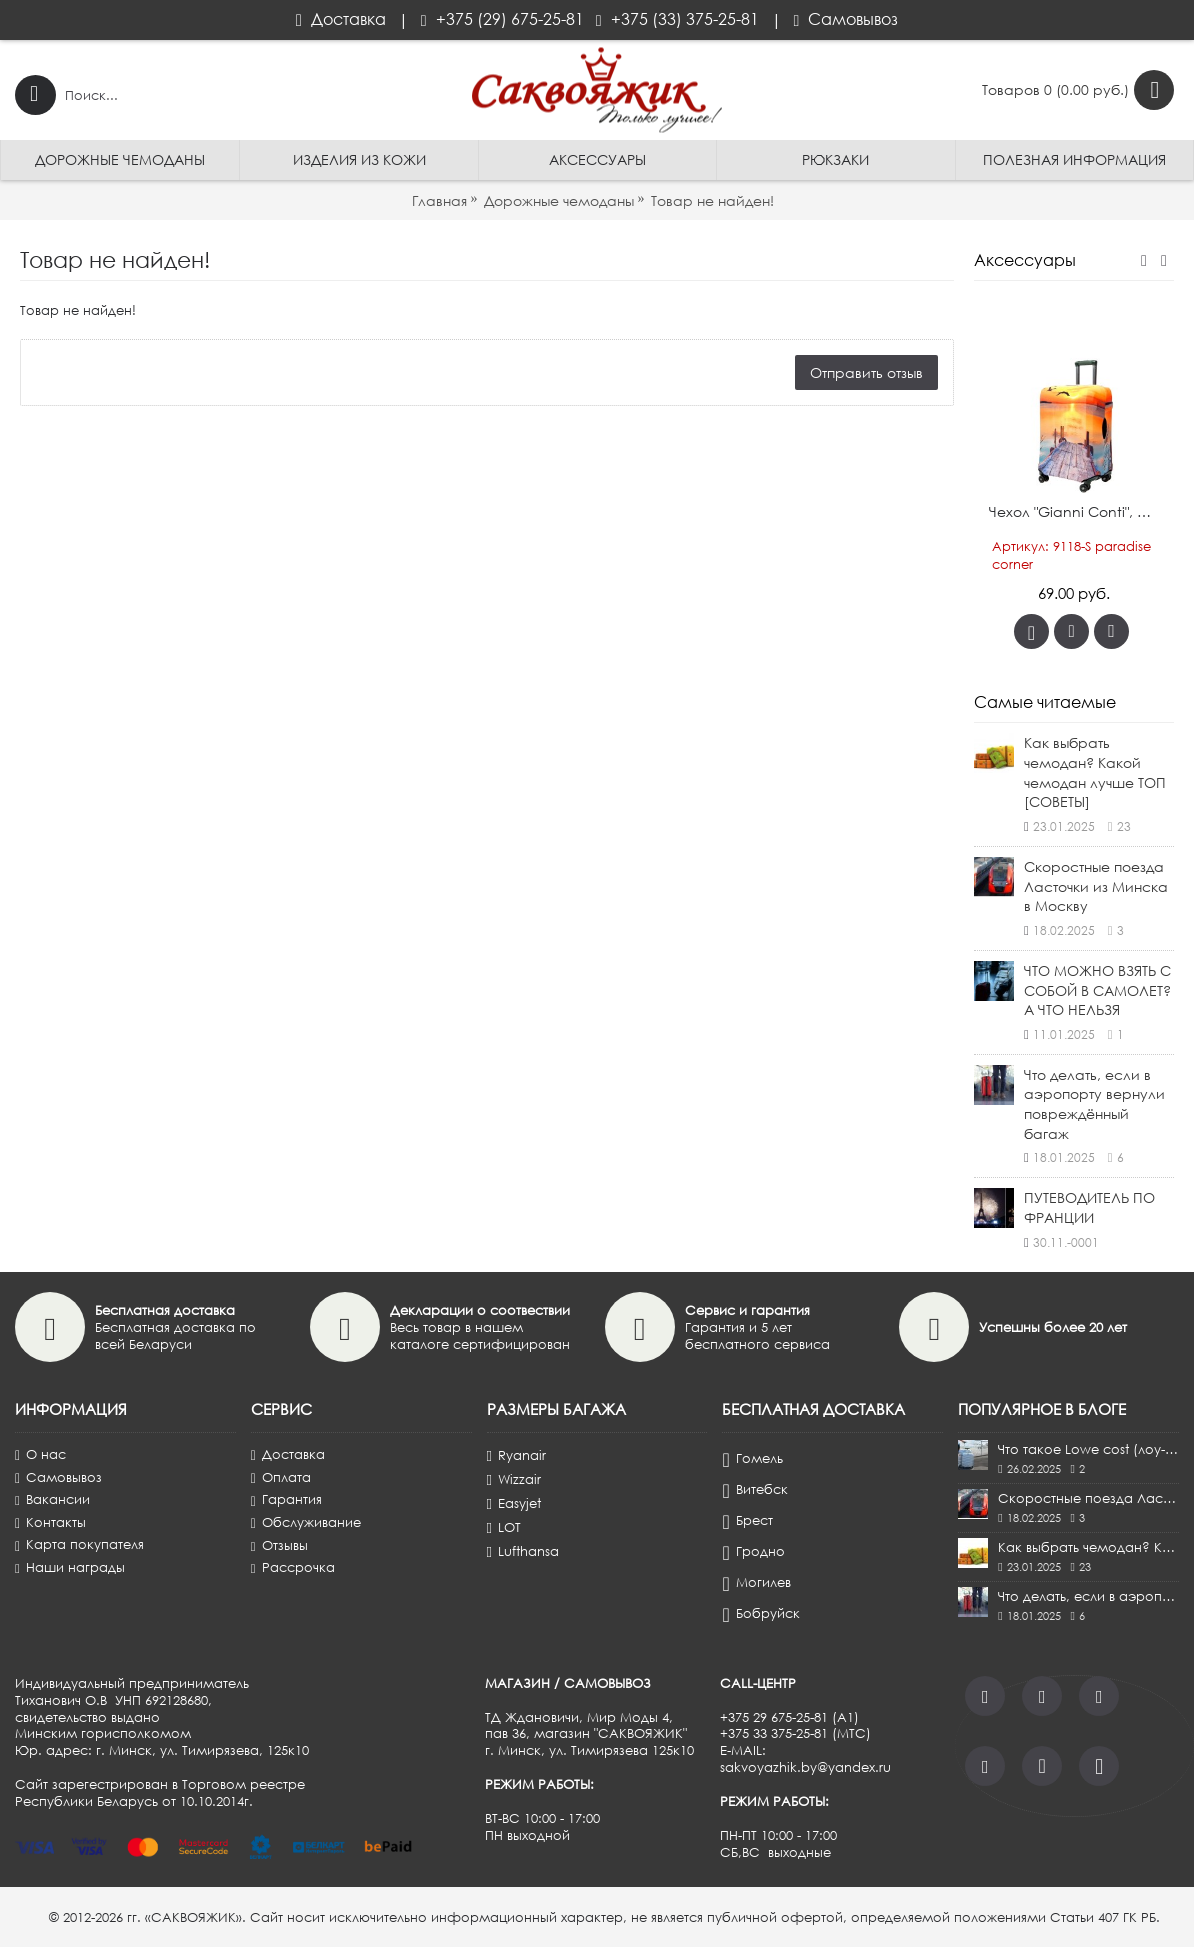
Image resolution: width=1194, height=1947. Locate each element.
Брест (747, 1521)
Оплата (281, 1477)
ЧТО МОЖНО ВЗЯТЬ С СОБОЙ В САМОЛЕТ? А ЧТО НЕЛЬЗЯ (1097, 990)
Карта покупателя (79, 1544)
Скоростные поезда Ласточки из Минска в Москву (1096, 886)
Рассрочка (293, 1567)
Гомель (752, 1459)
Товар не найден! (712, 200)
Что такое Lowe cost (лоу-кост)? (1088, 1449)
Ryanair (516, 1455)
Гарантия (286, 1499)
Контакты (50, 1522)
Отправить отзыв (866, 372)
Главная (439, 200)
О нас (40, 1454)
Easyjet (514, 1503)
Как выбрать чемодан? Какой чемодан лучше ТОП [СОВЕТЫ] (1095, 772)
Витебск (754, 1490)
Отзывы (279, 1545)
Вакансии (52, 1499)
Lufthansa (523, 1551)
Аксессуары (1025, 260)
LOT (504, 1527)
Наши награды (70, 1567)
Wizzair (514, 1479)
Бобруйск (760, 1614)
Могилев (756, 1583)
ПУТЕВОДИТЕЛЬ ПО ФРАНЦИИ (1089, 1207)
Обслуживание (306, 1522)
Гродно (753, 1552)
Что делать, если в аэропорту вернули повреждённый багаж (1094, 1104)
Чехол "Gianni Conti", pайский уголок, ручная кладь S (1077, 511)
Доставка (288, 1454)
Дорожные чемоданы (559, 200)
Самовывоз (58, 1477)
